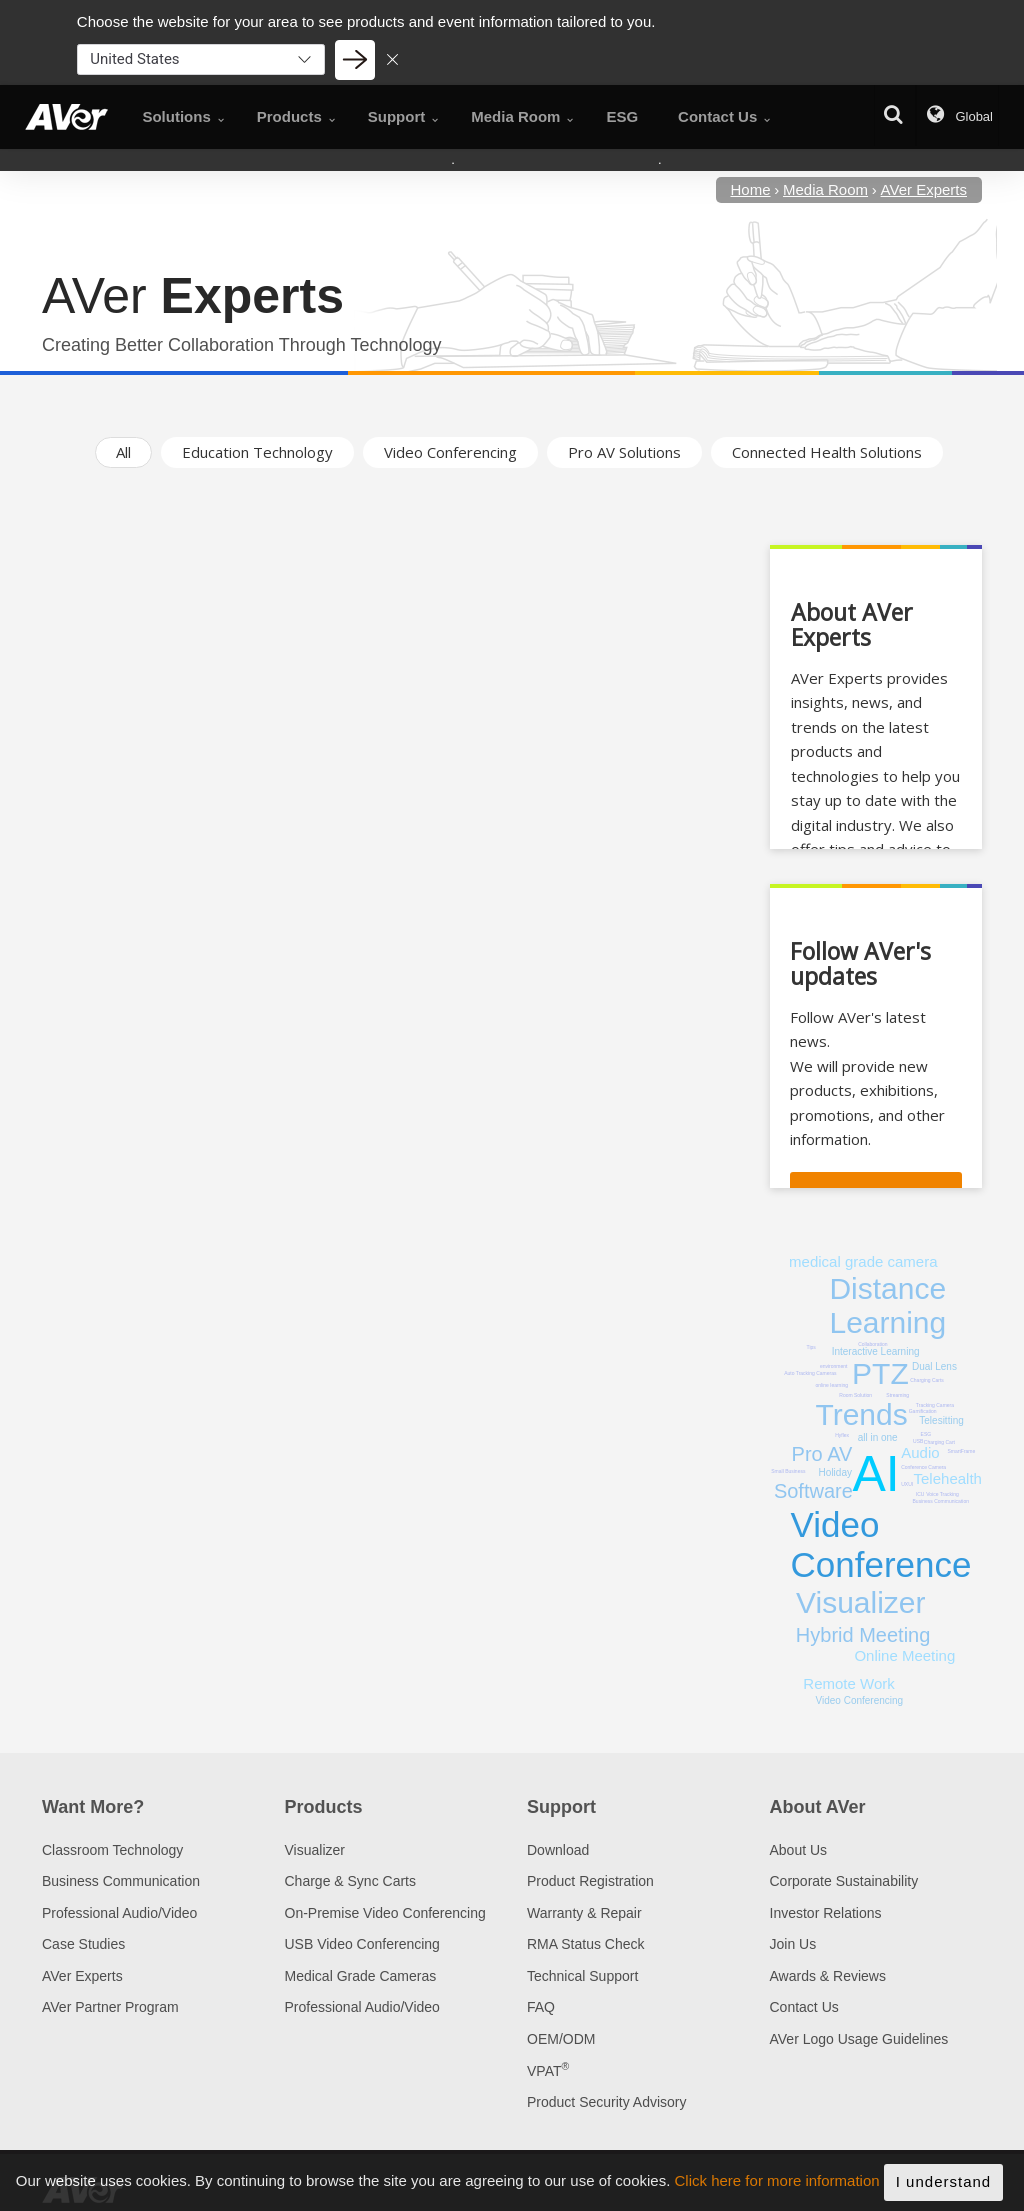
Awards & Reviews (828, 1976)
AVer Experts (82, 1976)
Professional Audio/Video (119, 1913)
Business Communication (121, 1881)
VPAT (548, 2071)
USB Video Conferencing (362, 1944)
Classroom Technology (112, 1850)
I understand (943, 2186)
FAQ (541, 2007)
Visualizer (315, 1850)
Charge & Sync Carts (351, 1881)
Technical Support (582, 1976)
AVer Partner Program (110, 2007)
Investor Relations (826, 1913)
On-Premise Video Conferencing (385, 1913)
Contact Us (804, 2007)
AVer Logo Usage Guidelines (859, 2039)
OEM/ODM (561, 2039)
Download (558, 1850)
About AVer (818, 1807)
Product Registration (590, 1881)
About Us (799, 1850)
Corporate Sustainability (844, 1881)
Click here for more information (777, 2185)
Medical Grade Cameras (361, 1976)
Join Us (793, 1944)
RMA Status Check (586, 1944)
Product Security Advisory (607, 2102)
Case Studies (83, 1944)
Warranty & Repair (584, 1913)
